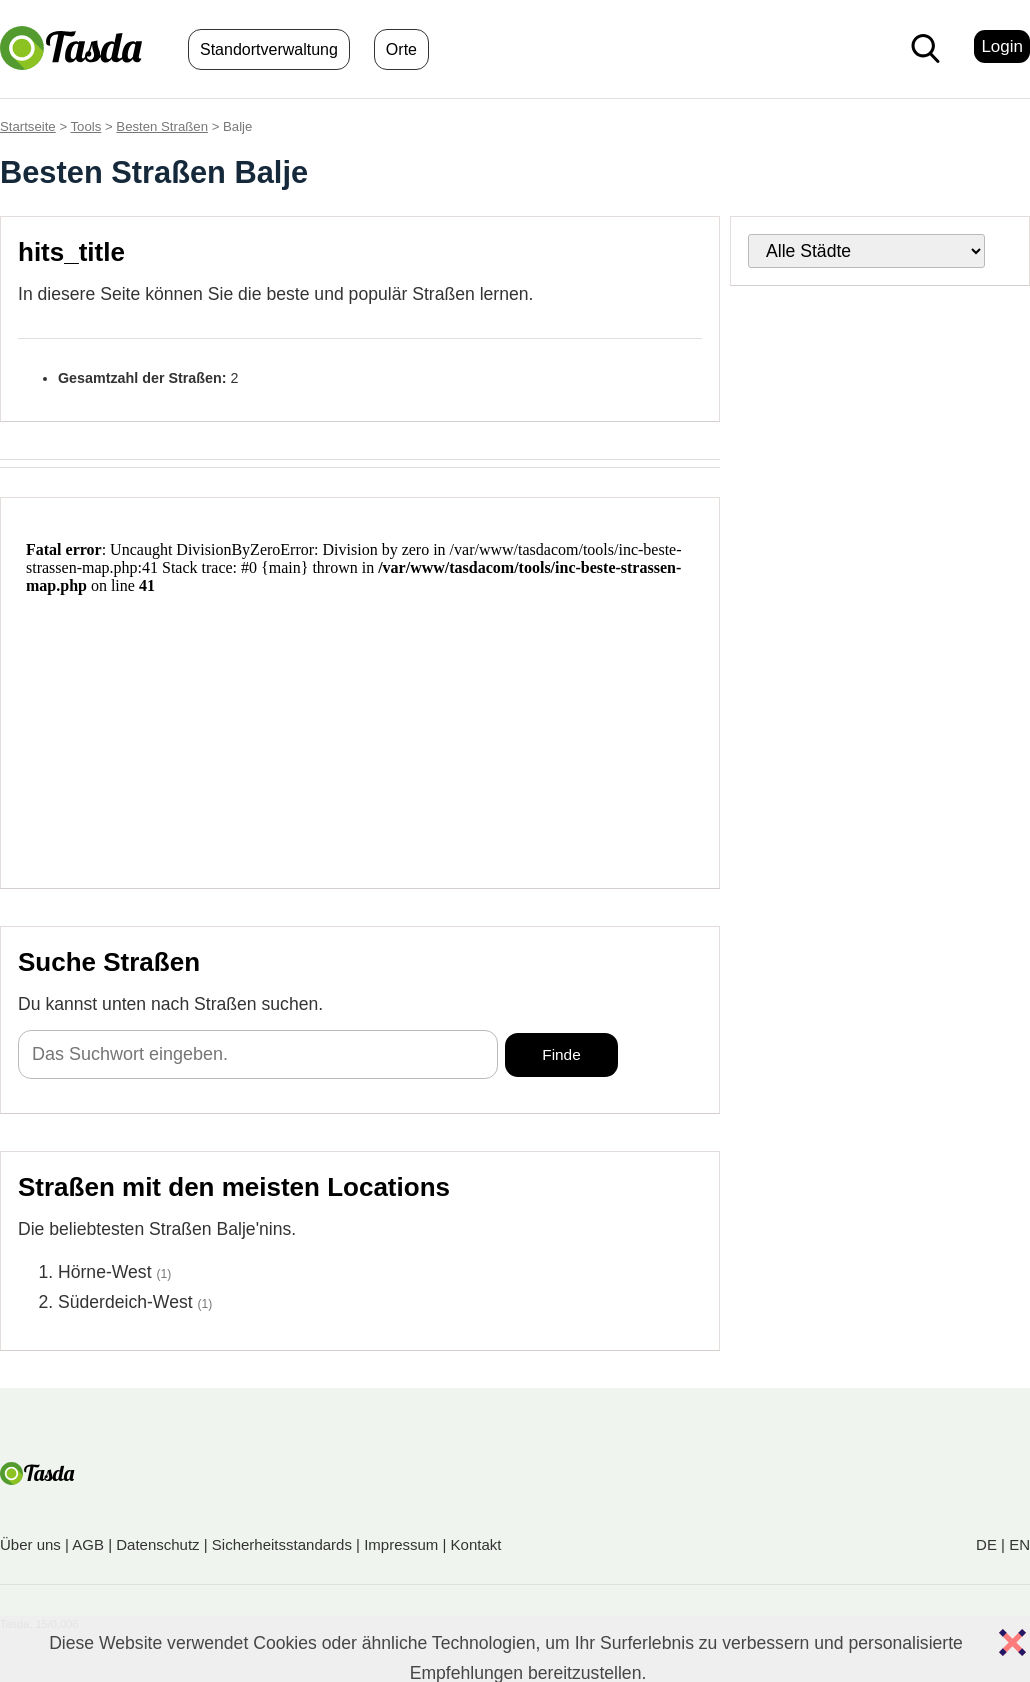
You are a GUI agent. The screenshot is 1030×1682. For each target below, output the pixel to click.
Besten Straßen (162, 126)
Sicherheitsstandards (282, 1544)
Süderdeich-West (125, 1302)
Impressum (401, 1544)
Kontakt (476, 1544)
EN (1019, 1544)
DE (986, 1544)
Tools (86, 126)
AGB (88, 1544)
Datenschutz (157, 1544)
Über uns (30, 1544)
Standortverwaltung (269, 49)
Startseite (28, 126)
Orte (401, 49)
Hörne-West (105, 1272)
